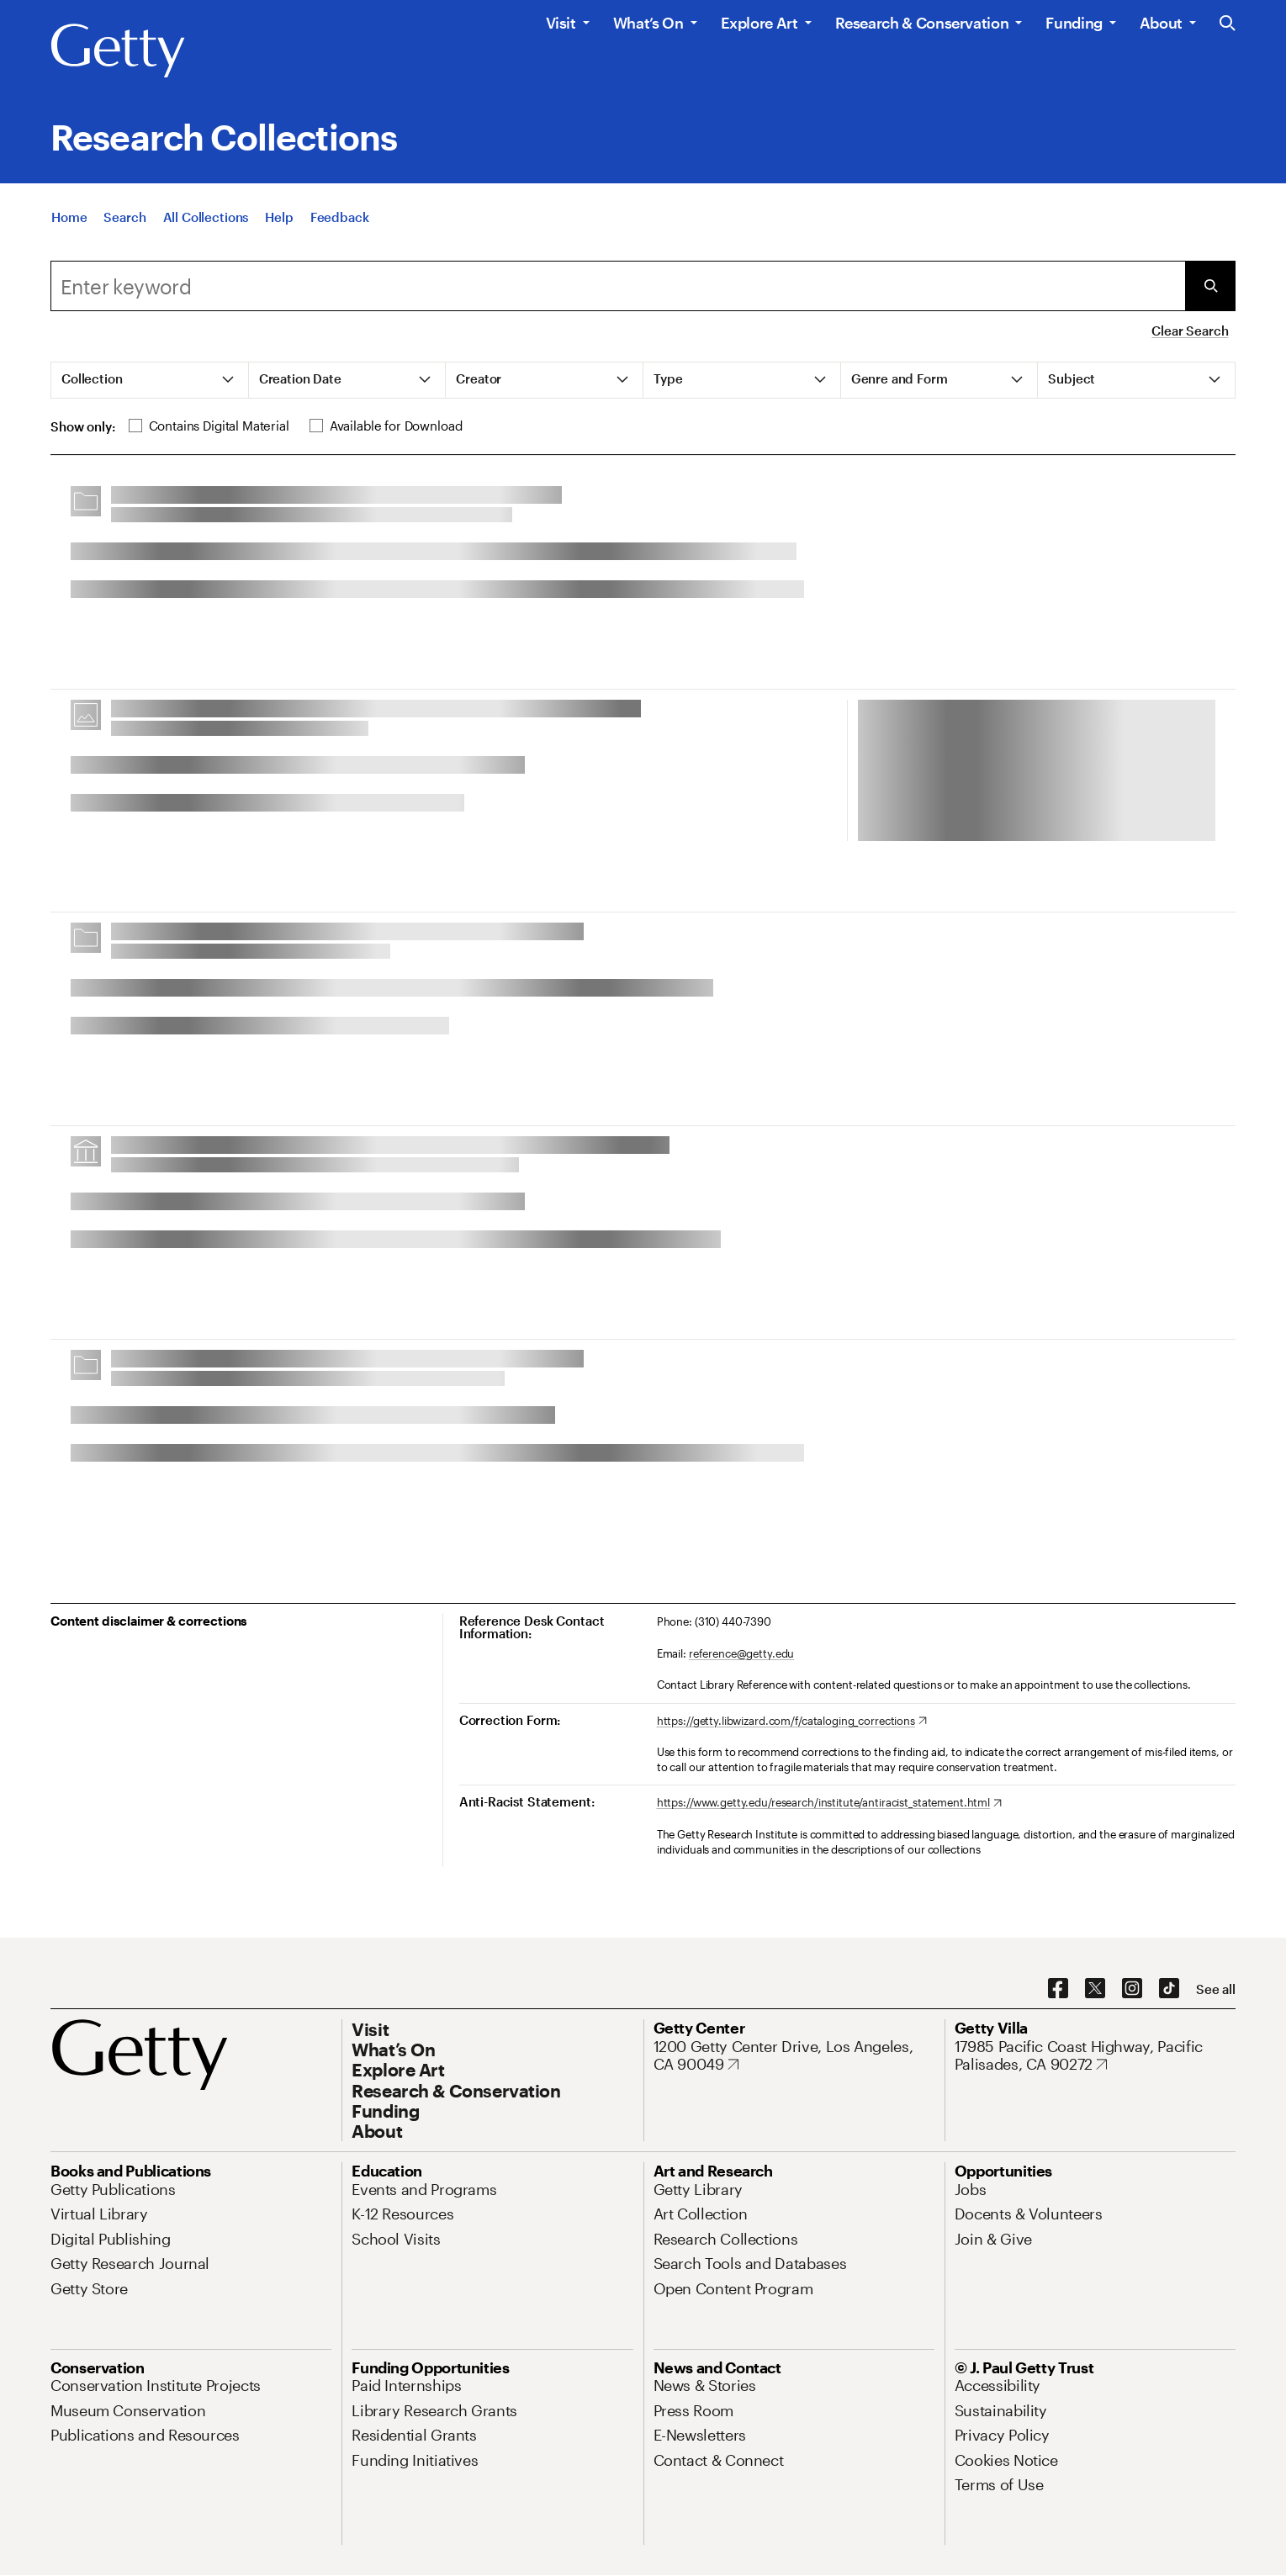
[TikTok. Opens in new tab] (1169, 1989)
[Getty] (117, 51)
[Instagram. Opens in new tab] (1132, 1989)
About (1161, 22)
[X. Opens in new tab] (1095, 1989)
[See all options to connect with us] (1216, 1989)
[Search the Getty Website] (1228, 24)
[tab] (150, 380)
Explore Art (759, 22)
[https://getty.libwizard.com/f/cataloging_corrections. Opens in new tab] (792, 1721)
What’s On (648, 22)
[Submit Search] (1210, 286)
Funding (1073, 22)
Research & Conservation (922, 22)
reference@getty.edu (742, 1653)
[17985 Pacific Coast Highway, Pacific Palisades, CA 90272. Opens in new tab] (1095, 2056)
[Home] (69, 217)
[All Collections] (206, 217)
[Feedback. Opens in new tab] (339, 217)
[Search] (124, 217)
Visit (561, 22)
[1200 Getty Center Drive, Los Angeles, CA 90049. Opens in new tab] (794, 2056)
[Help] (279, 217)
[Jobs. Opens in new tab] (971, 2189)
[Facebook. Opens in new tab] (1058, 1989)
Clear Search (1189, 330)
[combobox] (617, 286)
